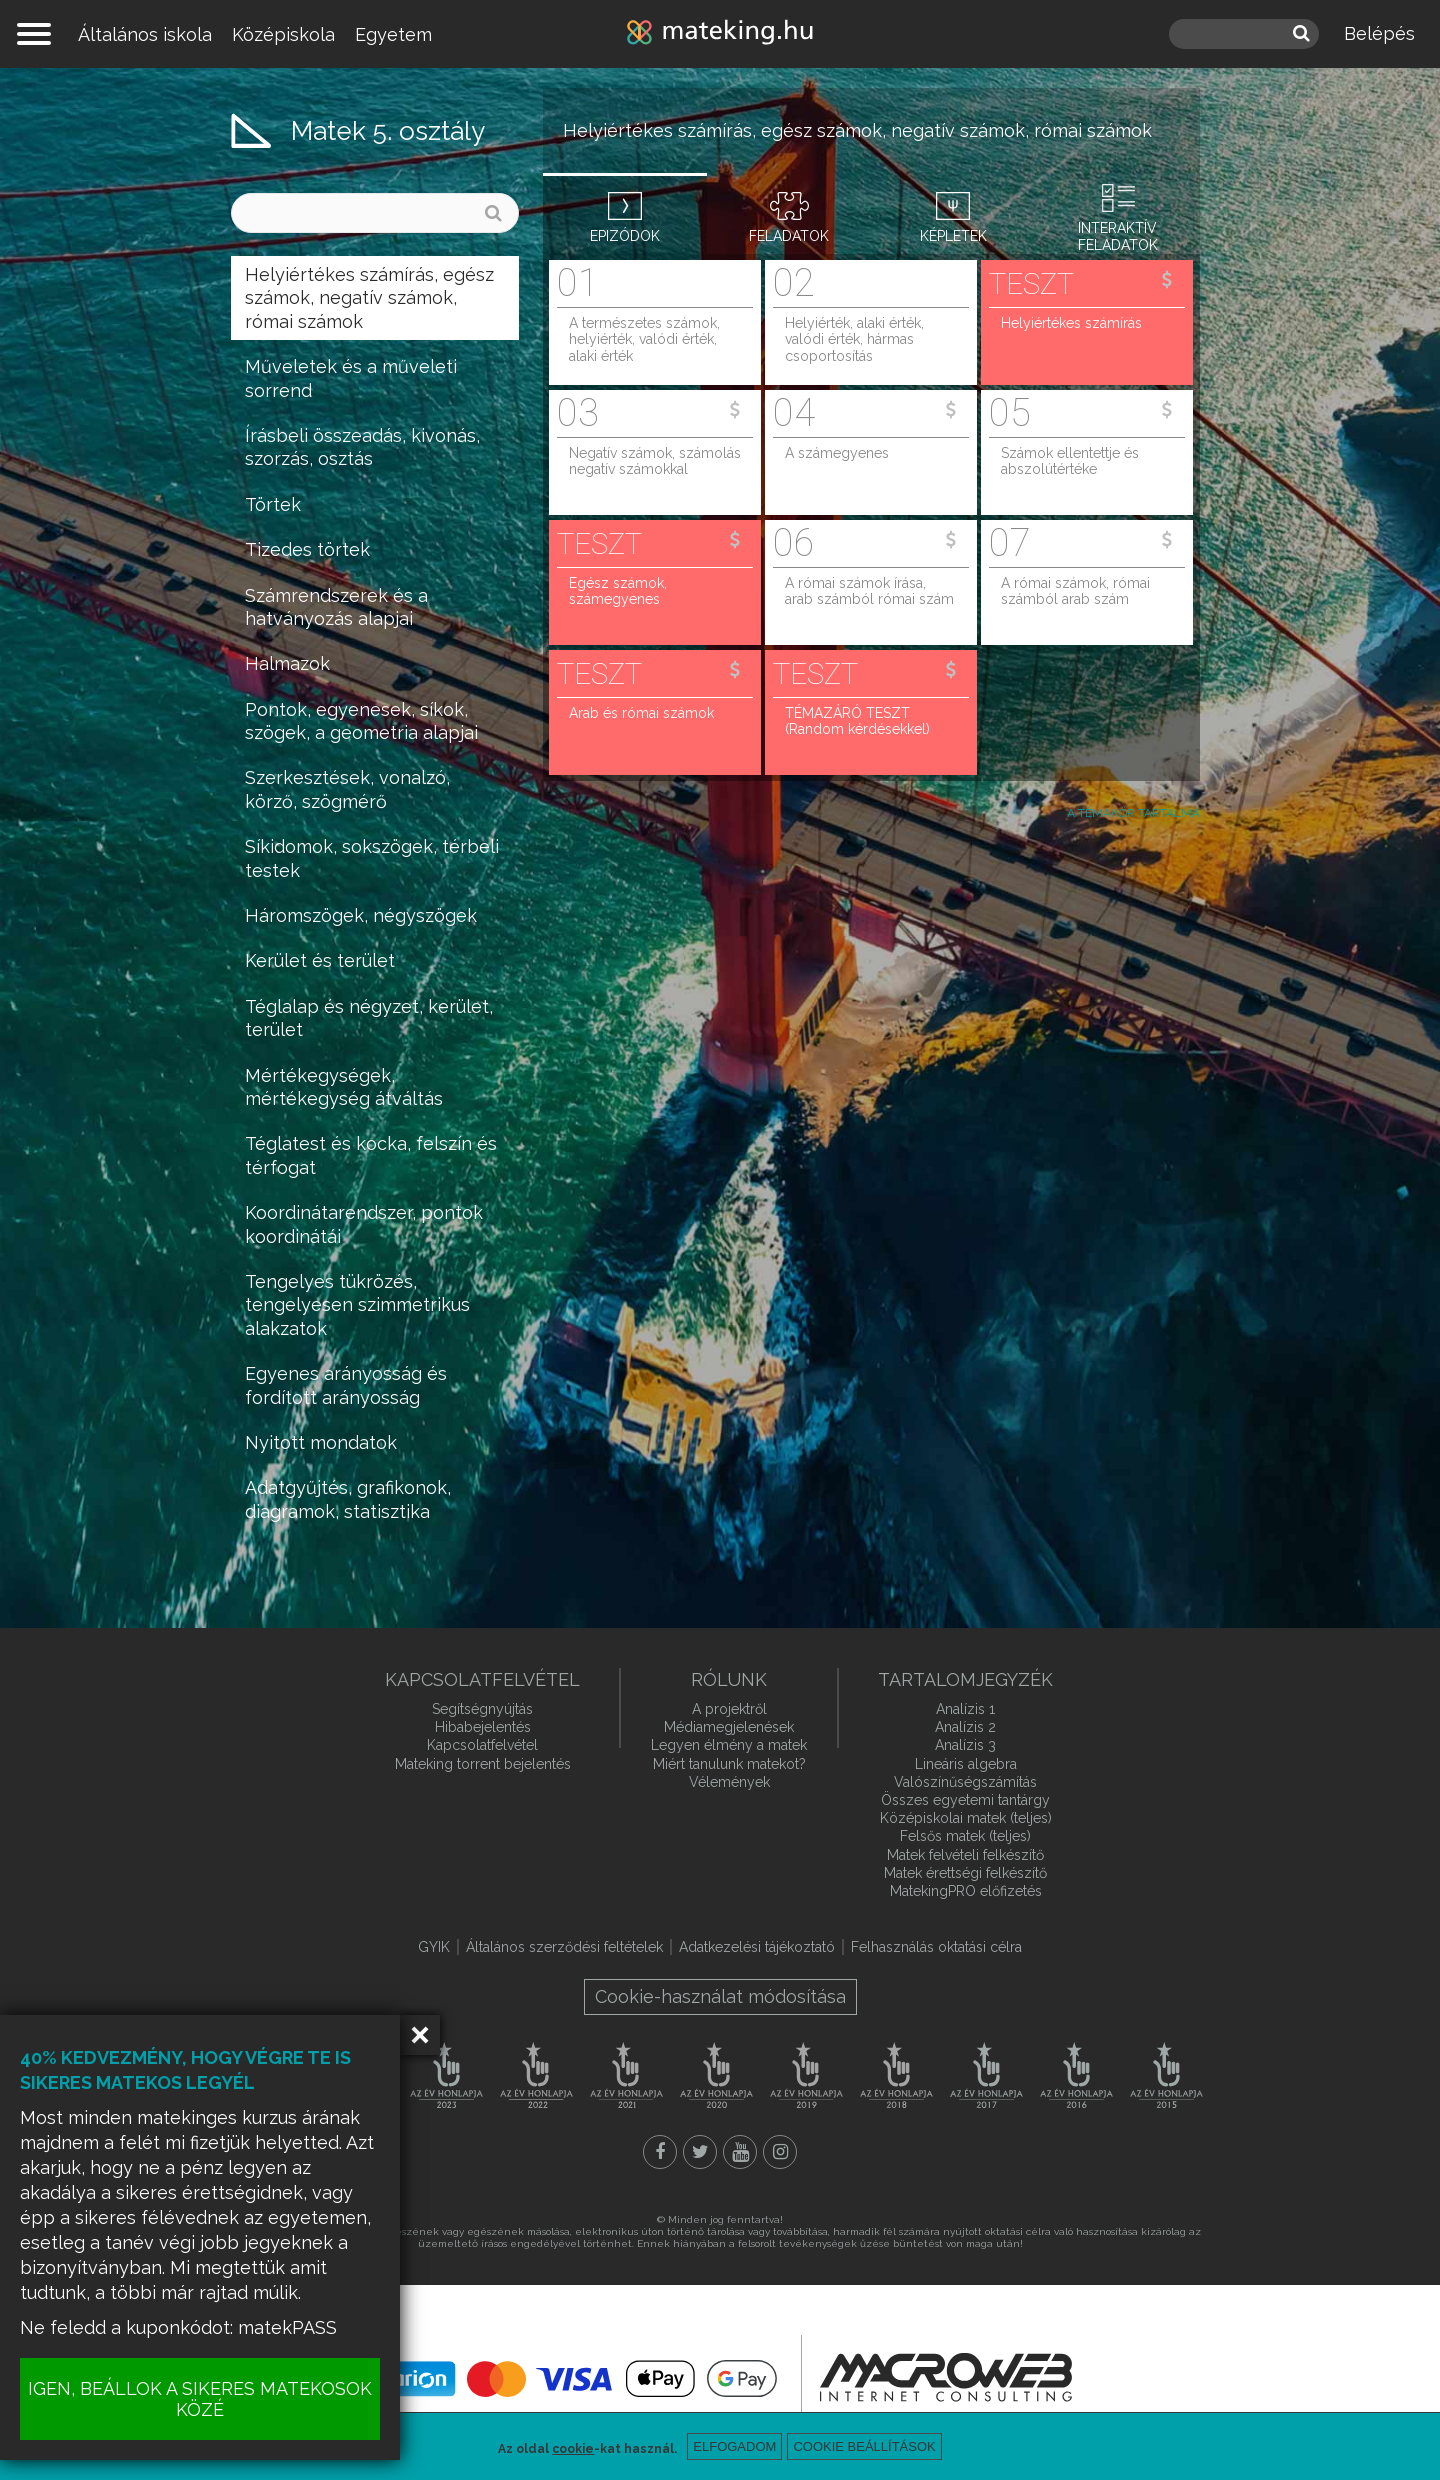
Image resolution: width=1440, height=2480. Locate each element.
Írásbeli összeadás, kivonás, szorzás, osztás (362, 447)
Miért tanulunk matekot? (729, 1764)
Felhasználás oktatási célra (936, 1947)
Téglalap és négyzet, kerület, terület (369, 1018)
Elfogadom (734, 2446)
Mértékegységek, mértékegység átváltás (344, 1087)
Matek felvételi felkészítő (965, 1855)
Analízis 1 (965, 1709)
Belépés (1379, 33)
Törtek (273, 504)
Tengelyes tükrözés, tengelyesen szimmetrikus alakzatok (357, 1305)
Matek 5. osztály (388, 131)
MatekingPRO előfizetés (966, 1891)
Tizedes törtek (307, 549)
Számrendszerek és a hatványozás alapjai (336, 607)
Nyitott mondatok (321, 1442)
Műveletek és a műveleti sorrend (351, 378)
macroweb (946, 2377)
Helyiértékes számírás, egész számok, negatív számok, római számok (369, 298)
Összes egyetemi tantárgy (965, 1800)
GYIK (434, 1947)
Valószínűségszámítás (965, 1782)
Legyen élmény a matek (729, 1745)
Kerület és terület (320, 960)
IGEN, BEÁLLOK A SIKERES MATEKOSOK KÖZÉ (200, 2399)
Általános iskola (145, 34)
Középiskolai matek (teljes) (966, 1818)
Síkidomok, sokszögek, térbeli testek (372, 858)
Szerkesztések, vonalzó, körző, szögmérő (347, 789)
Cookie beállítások (864, 2446)
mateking (720, 34)
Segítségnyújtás (482, 1709)
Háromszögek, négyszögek (361, 915)
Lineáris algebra (966, 1764)
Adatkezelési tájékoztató (757, 1947)
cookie (573, 2449)
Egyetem (393, 34)
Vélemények (729, 1782)
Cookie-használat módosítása (720, 1996)
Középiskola (283, 34)
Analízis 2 (965, 1727)
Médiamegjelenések (729, 1727)
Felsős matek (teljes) (965, 1836)
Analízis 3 (965, 1745)
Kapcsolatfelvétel (482, 1745)
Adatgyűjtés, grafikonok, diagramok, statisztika (348, 1499)
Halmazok (287, 663)
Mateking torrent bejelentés (483, 1764)
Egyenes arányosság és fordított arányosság (346, 1385)
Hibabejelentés (483, 1727)
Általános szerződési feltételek (564, 1947)
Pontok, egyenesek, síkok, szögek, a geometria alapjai (361, 721)
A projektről (729, 1709)
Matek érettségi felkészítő (965, 1873)
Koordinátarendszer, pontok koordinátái (364, 1224)
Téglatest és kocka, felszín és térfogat (371, 1155)
